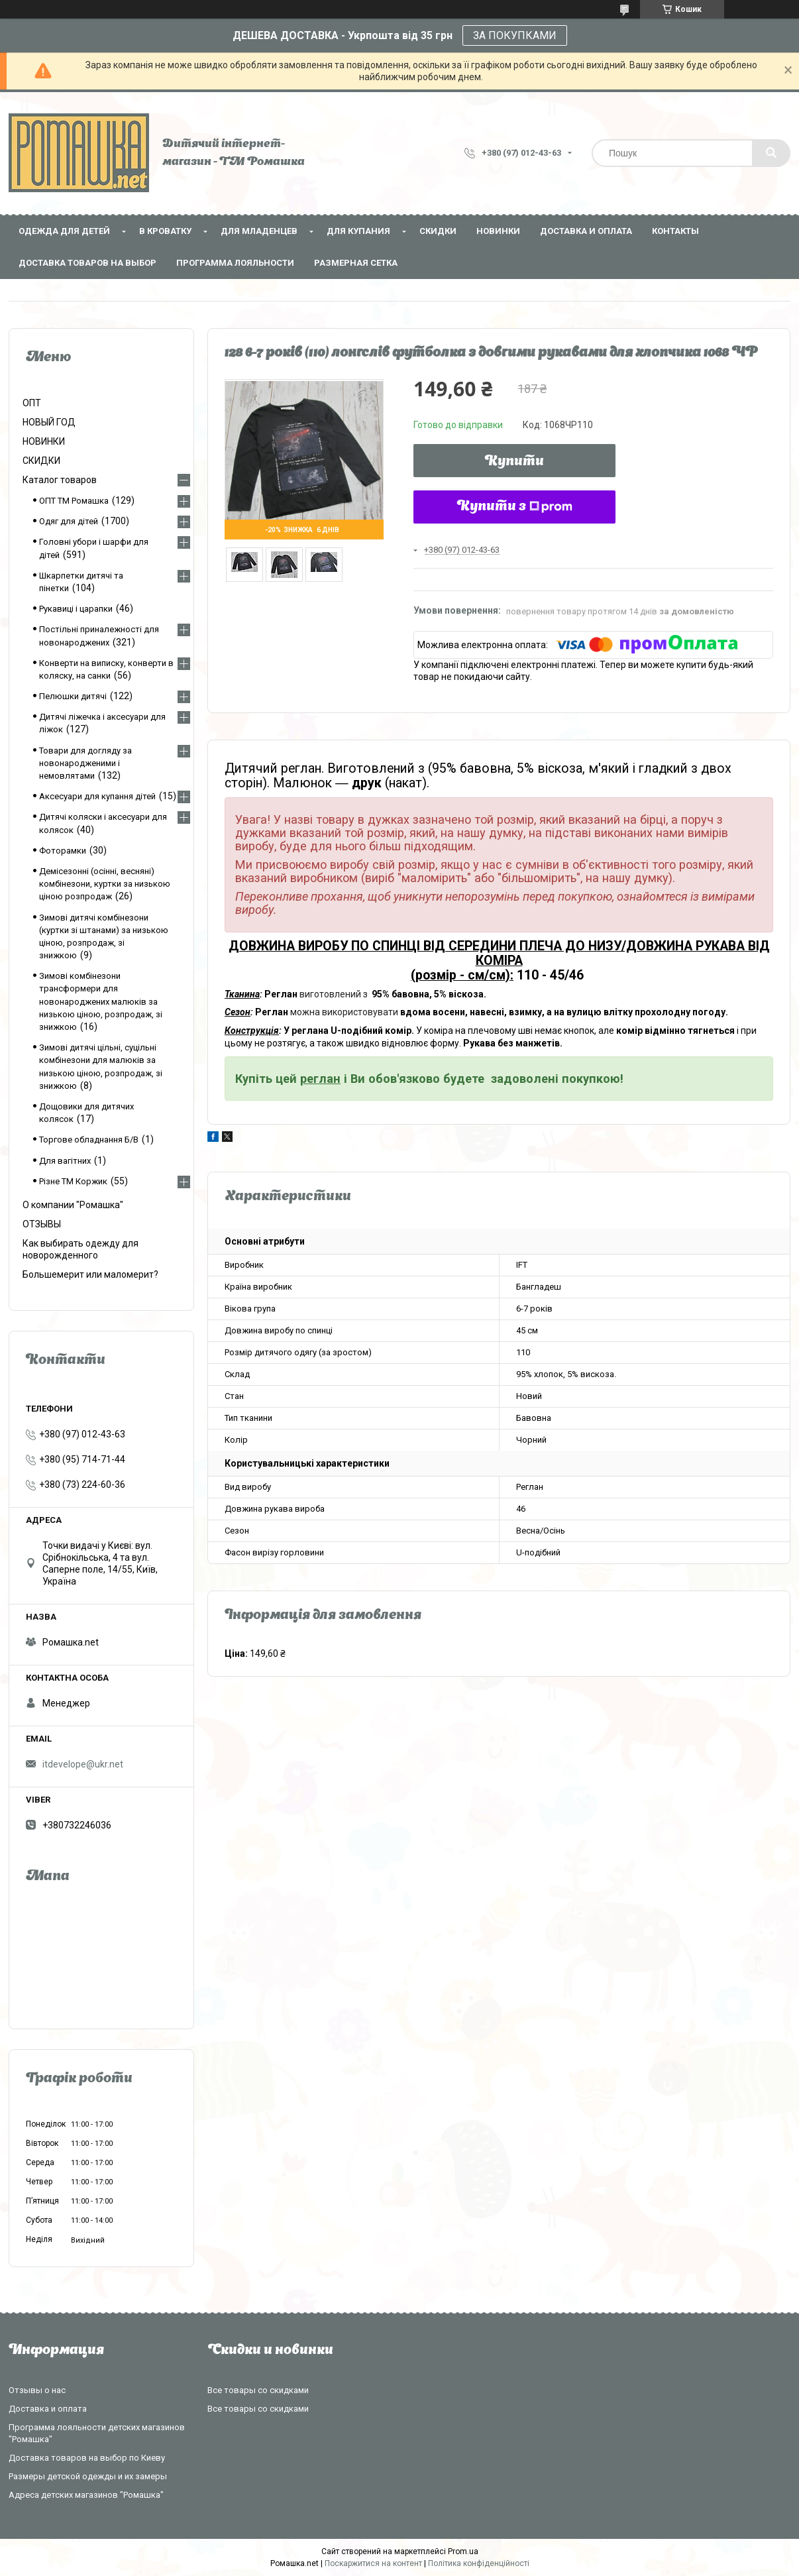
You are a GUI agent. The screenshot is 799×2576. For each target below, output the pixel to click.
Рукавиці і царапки (76, 609)
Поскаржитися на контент (373, 2563)
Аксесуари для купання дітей (97, 796)
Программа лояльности (235, 263)
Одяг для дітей (68, 521)
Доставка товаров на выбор (87, 263)
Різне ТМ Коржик (73, 1181)
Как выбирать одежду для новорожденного (80, 1249)
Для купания (358, 231)
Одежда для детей (64, 231)
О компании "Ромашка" (73, 1205)
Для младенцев (259, 231)
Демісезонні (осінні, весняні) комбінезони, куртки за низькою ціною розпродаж (104, 883)
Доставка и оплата (586, 231)
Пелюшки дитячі (73, 696)
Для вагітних (65, 1161)
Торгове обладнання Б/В (88, 1140)
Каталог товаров (60, 480)
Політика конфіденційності (478, 2563)
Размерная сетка (356, 263)
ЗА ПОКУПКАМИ (515, 35)
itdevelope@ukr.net (82, 1764)
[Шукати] (771, 153)
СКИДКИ (437, 231)
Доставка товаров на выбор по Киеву (87, 2458)
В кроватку (165, 231)
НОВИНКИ (498, 231)
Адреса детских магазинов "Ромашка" (86, 2495)
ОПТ (32, 403)
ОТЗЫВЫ (42, 1224)
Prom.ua (463, 2551)
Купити (514, 462)
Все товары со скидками (258, 2390)
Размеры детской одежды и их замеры (88, 2476)
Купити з (514, 507)
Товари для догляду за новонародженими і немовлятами (85, 763)
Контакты (675, 231)
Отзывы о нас (37, 2390)
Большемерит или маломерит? (90, 1274)
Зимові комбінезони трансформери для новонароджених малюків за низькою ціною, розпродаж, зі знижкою (100, 1001)
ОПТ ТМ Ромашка (74, 501)
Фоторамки (62, 851)
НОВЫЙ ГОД (49, 422)
